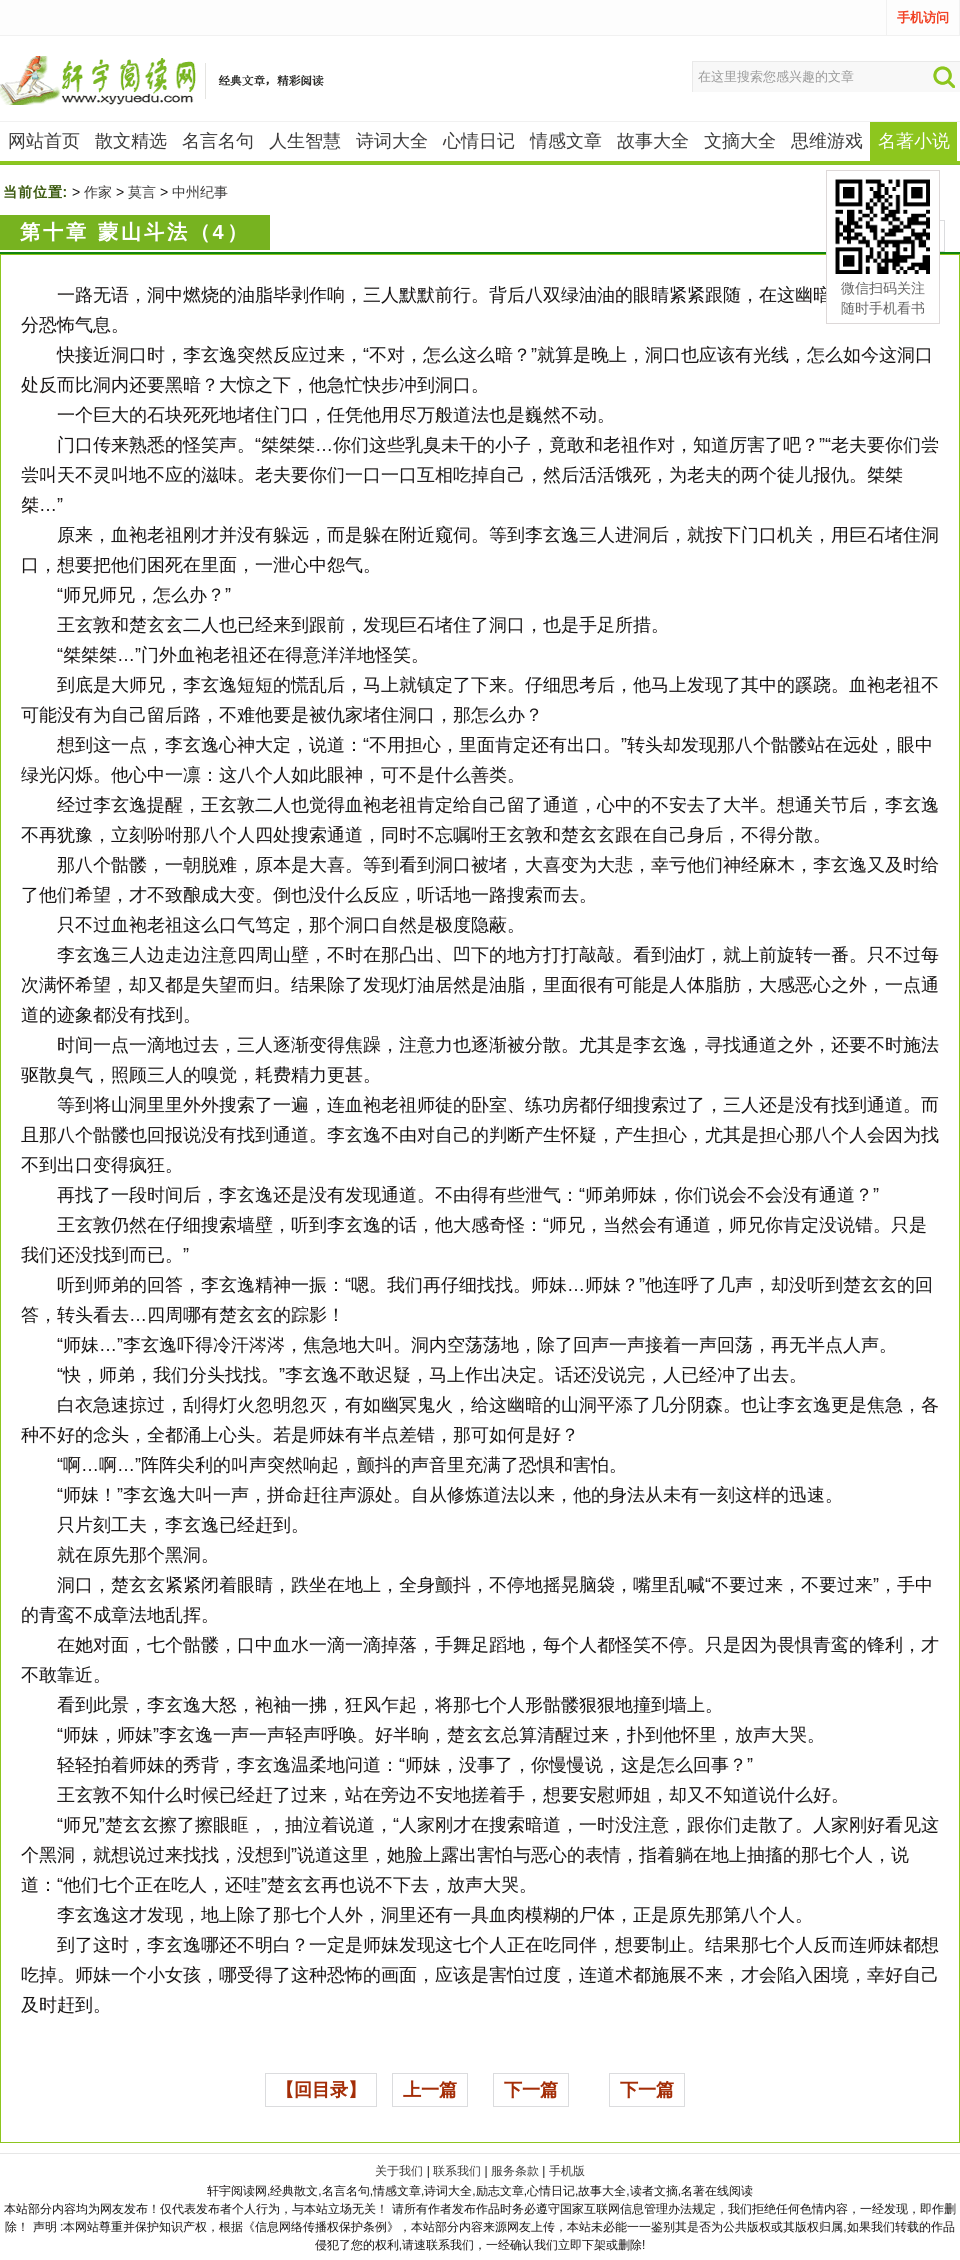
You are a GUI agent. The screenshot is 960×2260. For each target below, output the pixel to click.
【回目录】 (321, 2090)
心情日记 (479, 141)
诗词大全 (392, 141)
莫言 (142, 192)
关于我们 (399, 2171)
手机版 (567, 2171)
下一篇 (531, 2090)
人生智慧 (305, 141)
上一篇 (430, 2090)
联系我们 (457, 2171)
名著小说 (914, 141)
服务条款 (515, 2171)
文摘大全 (740, 141)
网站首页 (44, 141)
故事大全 (653, 141)
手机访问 (923, 17)
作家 (98, 192)
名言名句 (218, 141)
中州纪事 (200, 192)
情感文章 (566, 141)
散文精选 (131, 141)
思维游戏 (827, 141)
